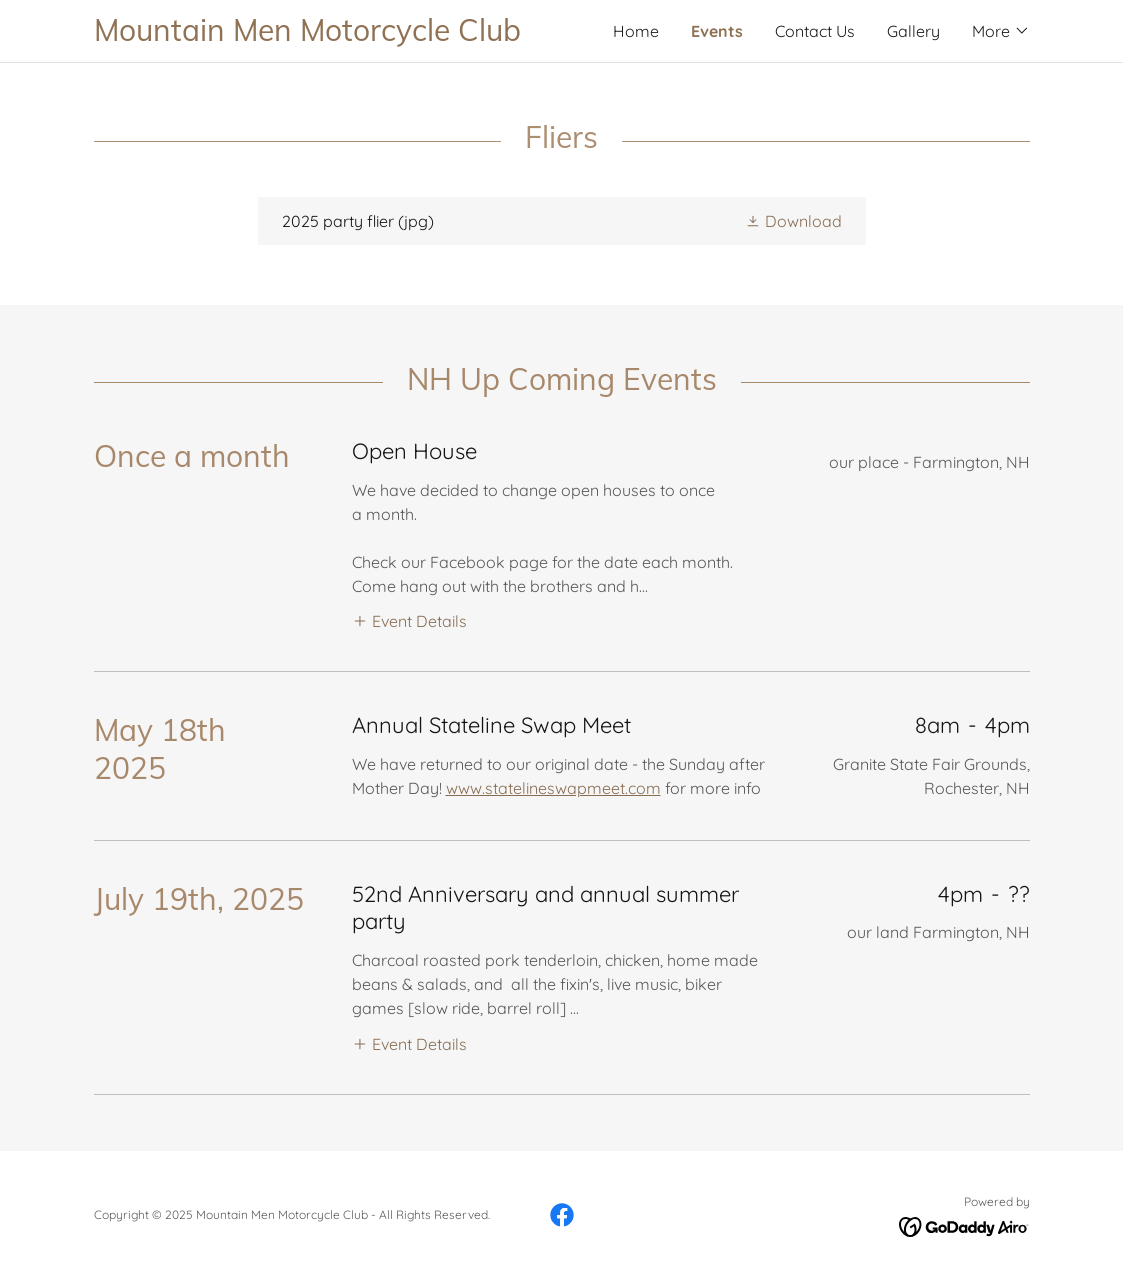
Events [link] (717, 31)
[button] (1001, 31)
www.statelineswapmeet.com (553, 788)
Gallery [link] (913, 31)
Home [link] (636, 31)
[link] (328, 35)
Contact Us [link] (815, 31)
